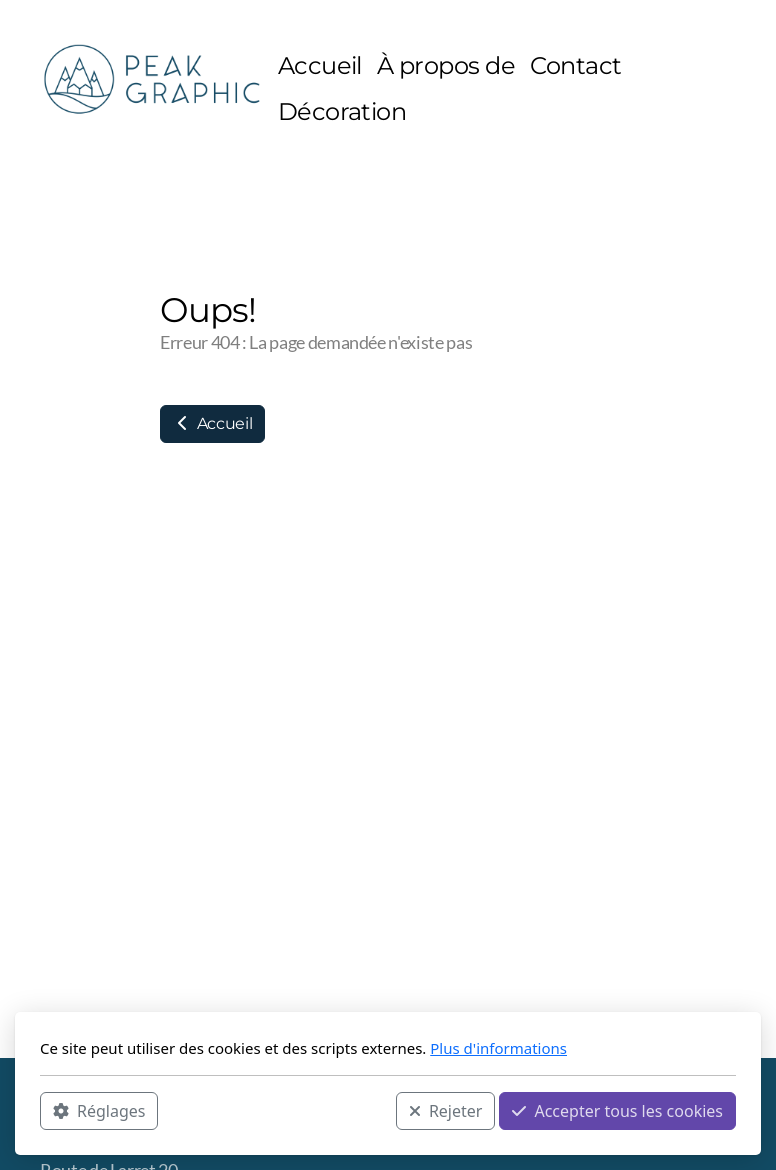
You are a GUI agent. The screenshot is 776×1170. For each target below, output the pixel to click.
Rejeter (446, 1111)
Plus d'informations (498, 1048)
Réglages (99, 1111)
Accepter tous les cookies (617, 1111)
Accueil (212, 423)
